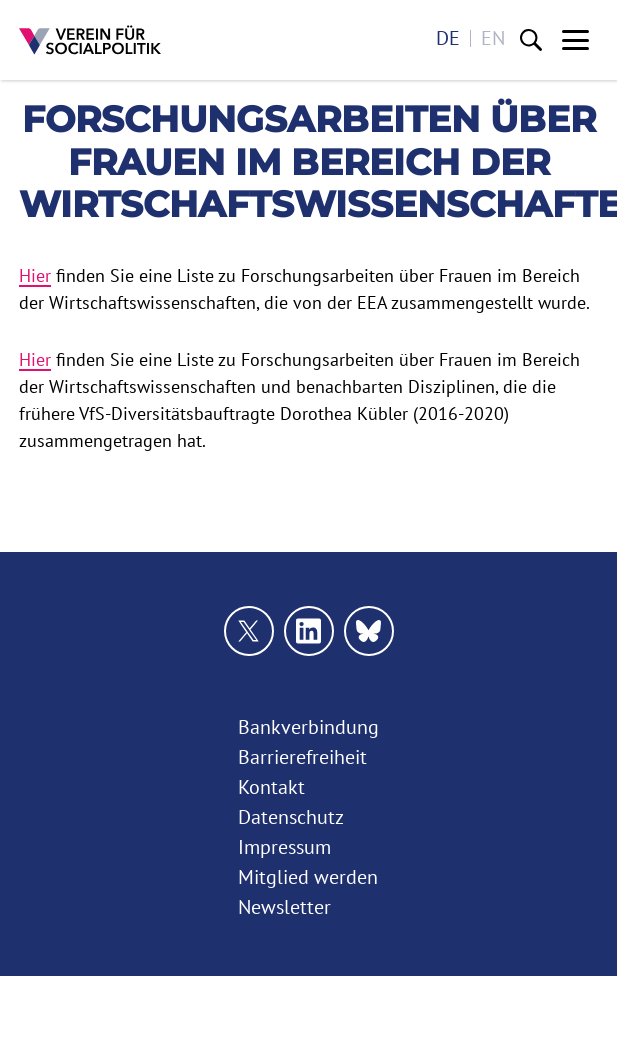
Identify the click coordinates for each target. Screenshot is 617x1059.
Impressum (284, 847)
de (448, 38)
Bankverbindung (308, 727)
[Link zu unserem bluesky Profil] (369, 631)
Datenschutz (291, 817)
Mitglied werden (308, 877)
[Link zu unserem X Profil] (249, 631)
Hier (35, 275)
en (493, 38)
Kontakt (271, 787)
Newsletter (284, 907)
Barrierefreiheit (302, 757)
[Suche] (531, 40)
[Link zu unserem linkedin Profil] (309, 631)
